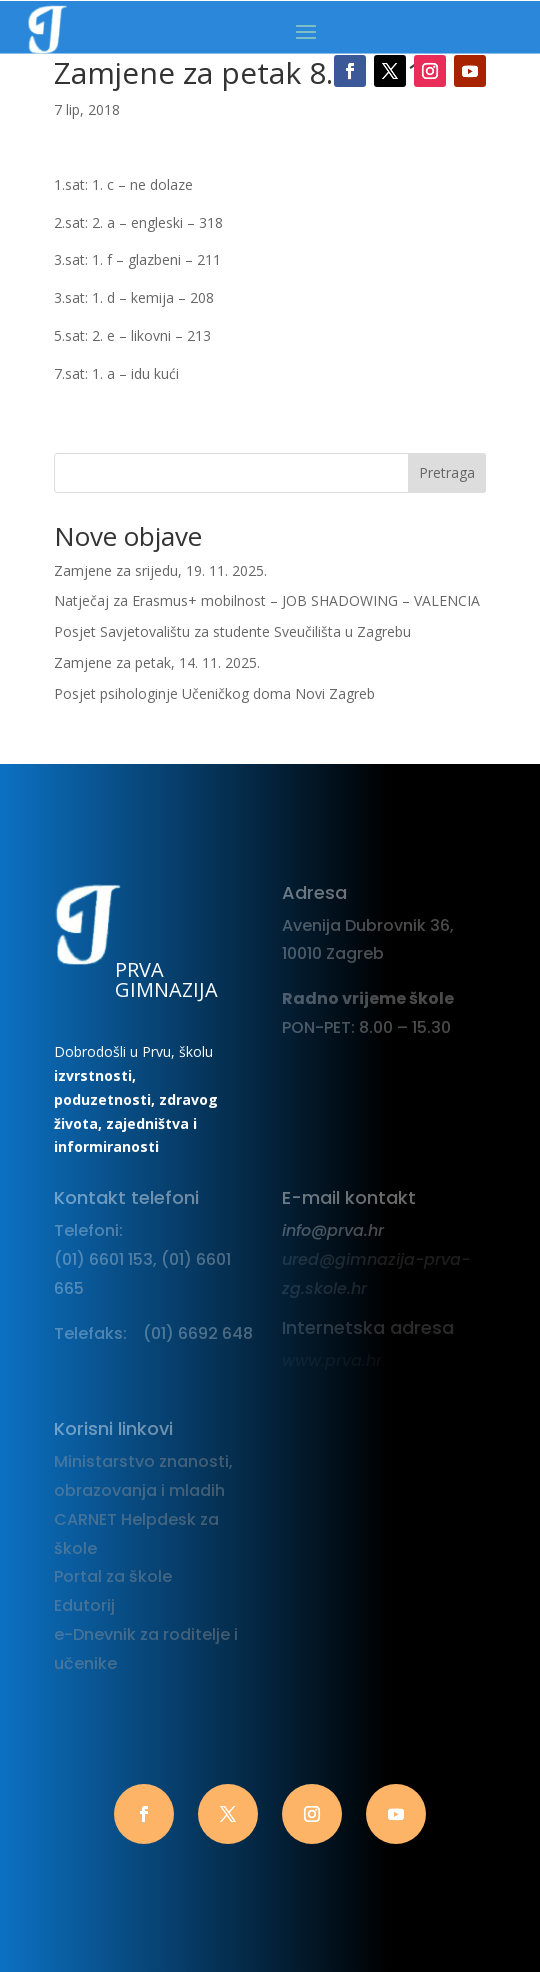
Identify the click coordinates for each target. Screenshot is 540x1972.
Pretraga (447, 472)
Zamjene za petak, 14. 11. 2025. (157, 662)
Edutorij (84, 1605)
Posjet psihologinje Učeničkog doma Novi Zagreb (214, 693)
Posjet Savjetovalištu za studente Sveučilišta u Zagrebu (232, 631)
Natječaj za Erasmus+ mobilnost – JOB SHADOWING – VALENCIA (267, 600)
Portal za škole (113, 1576)
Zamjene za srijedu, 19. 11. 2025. (160, 570)
